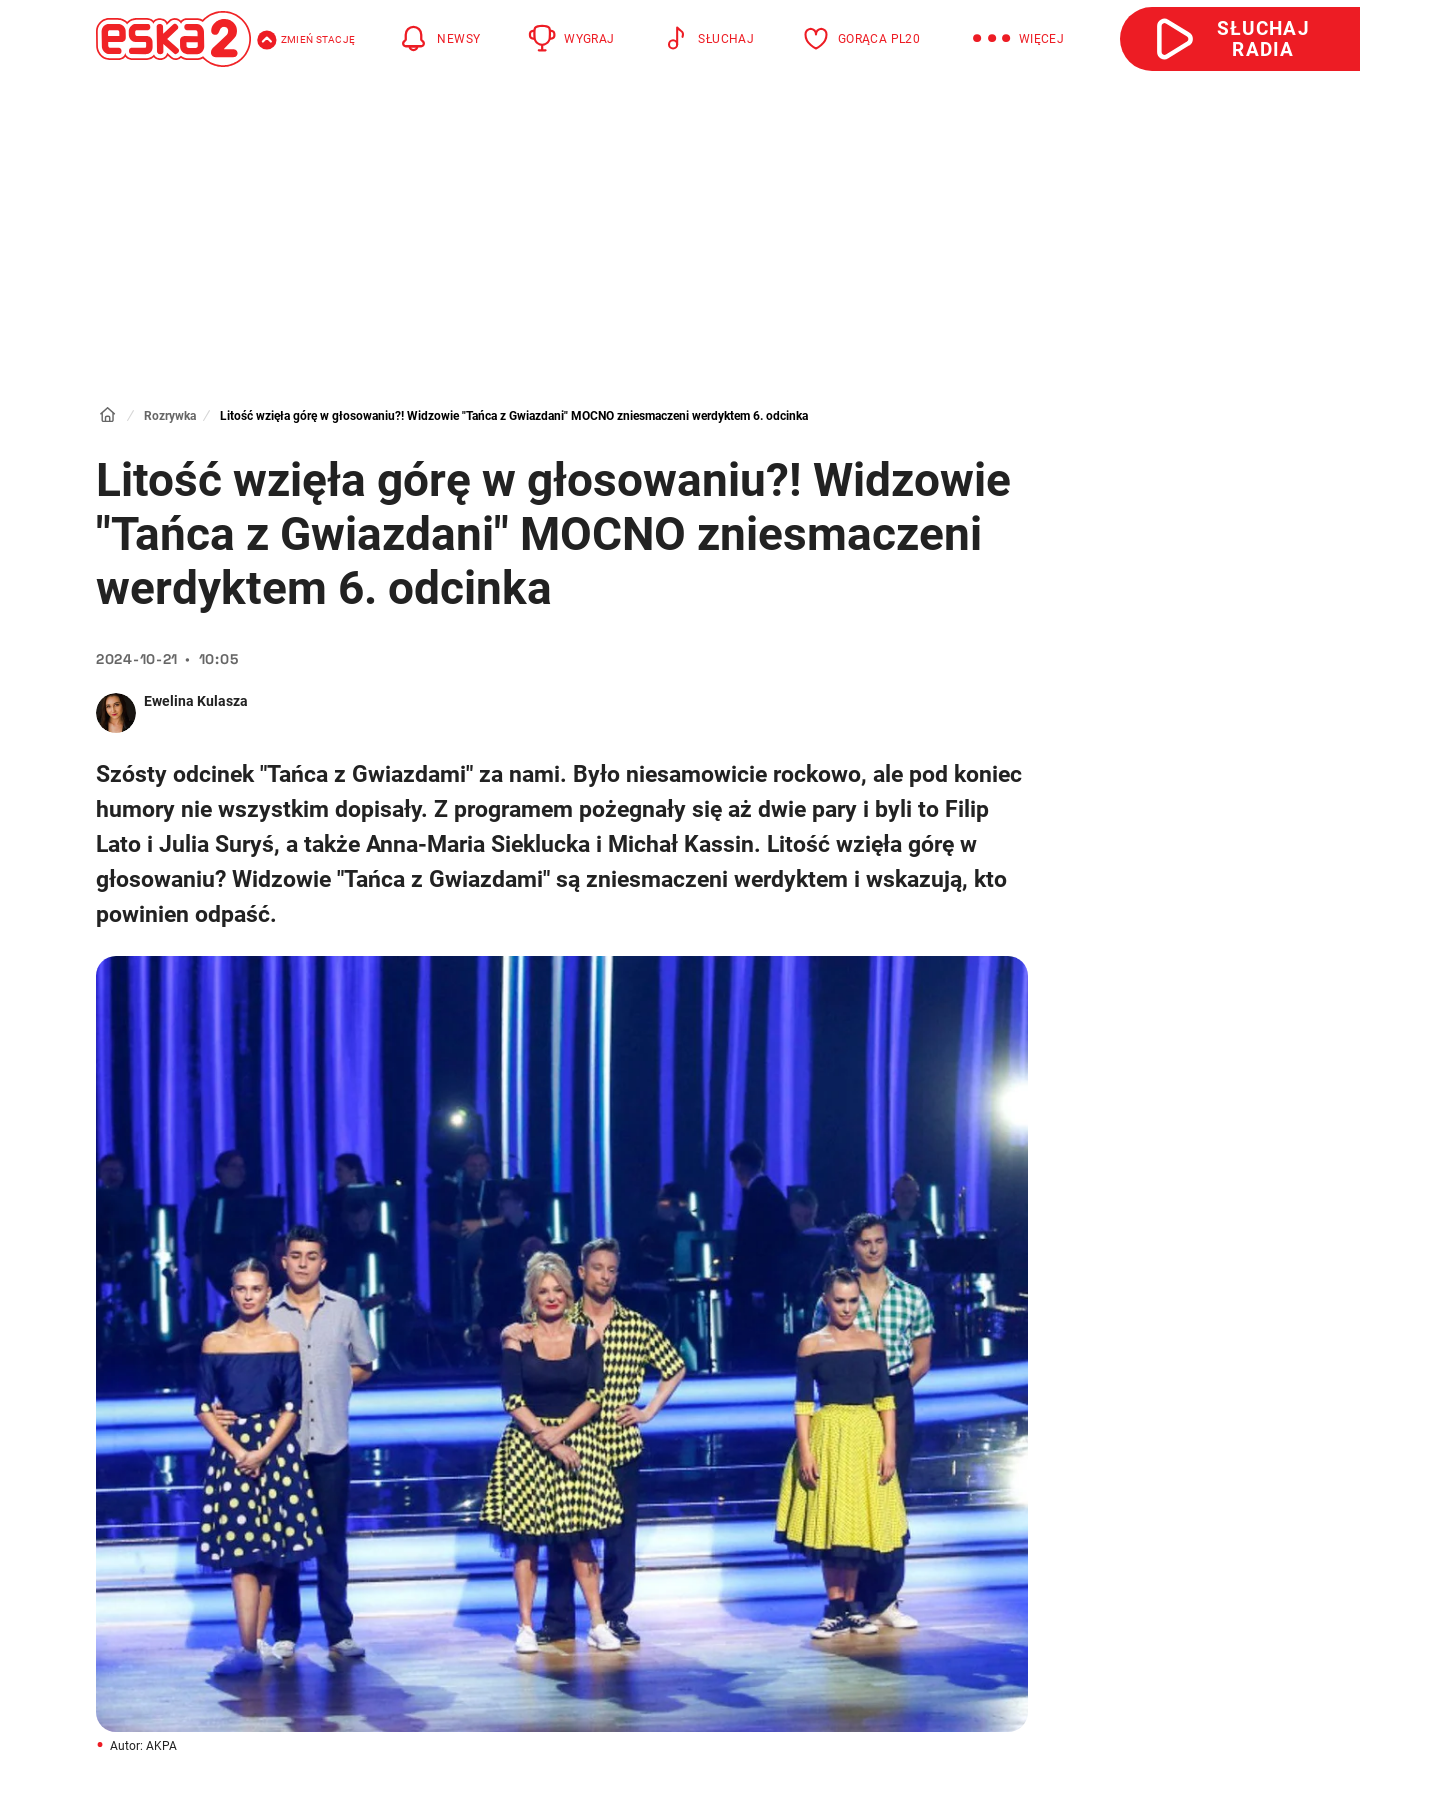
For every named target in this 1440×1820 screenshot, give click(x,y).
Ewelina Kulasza (196, 701)
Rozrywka (170, 416)
